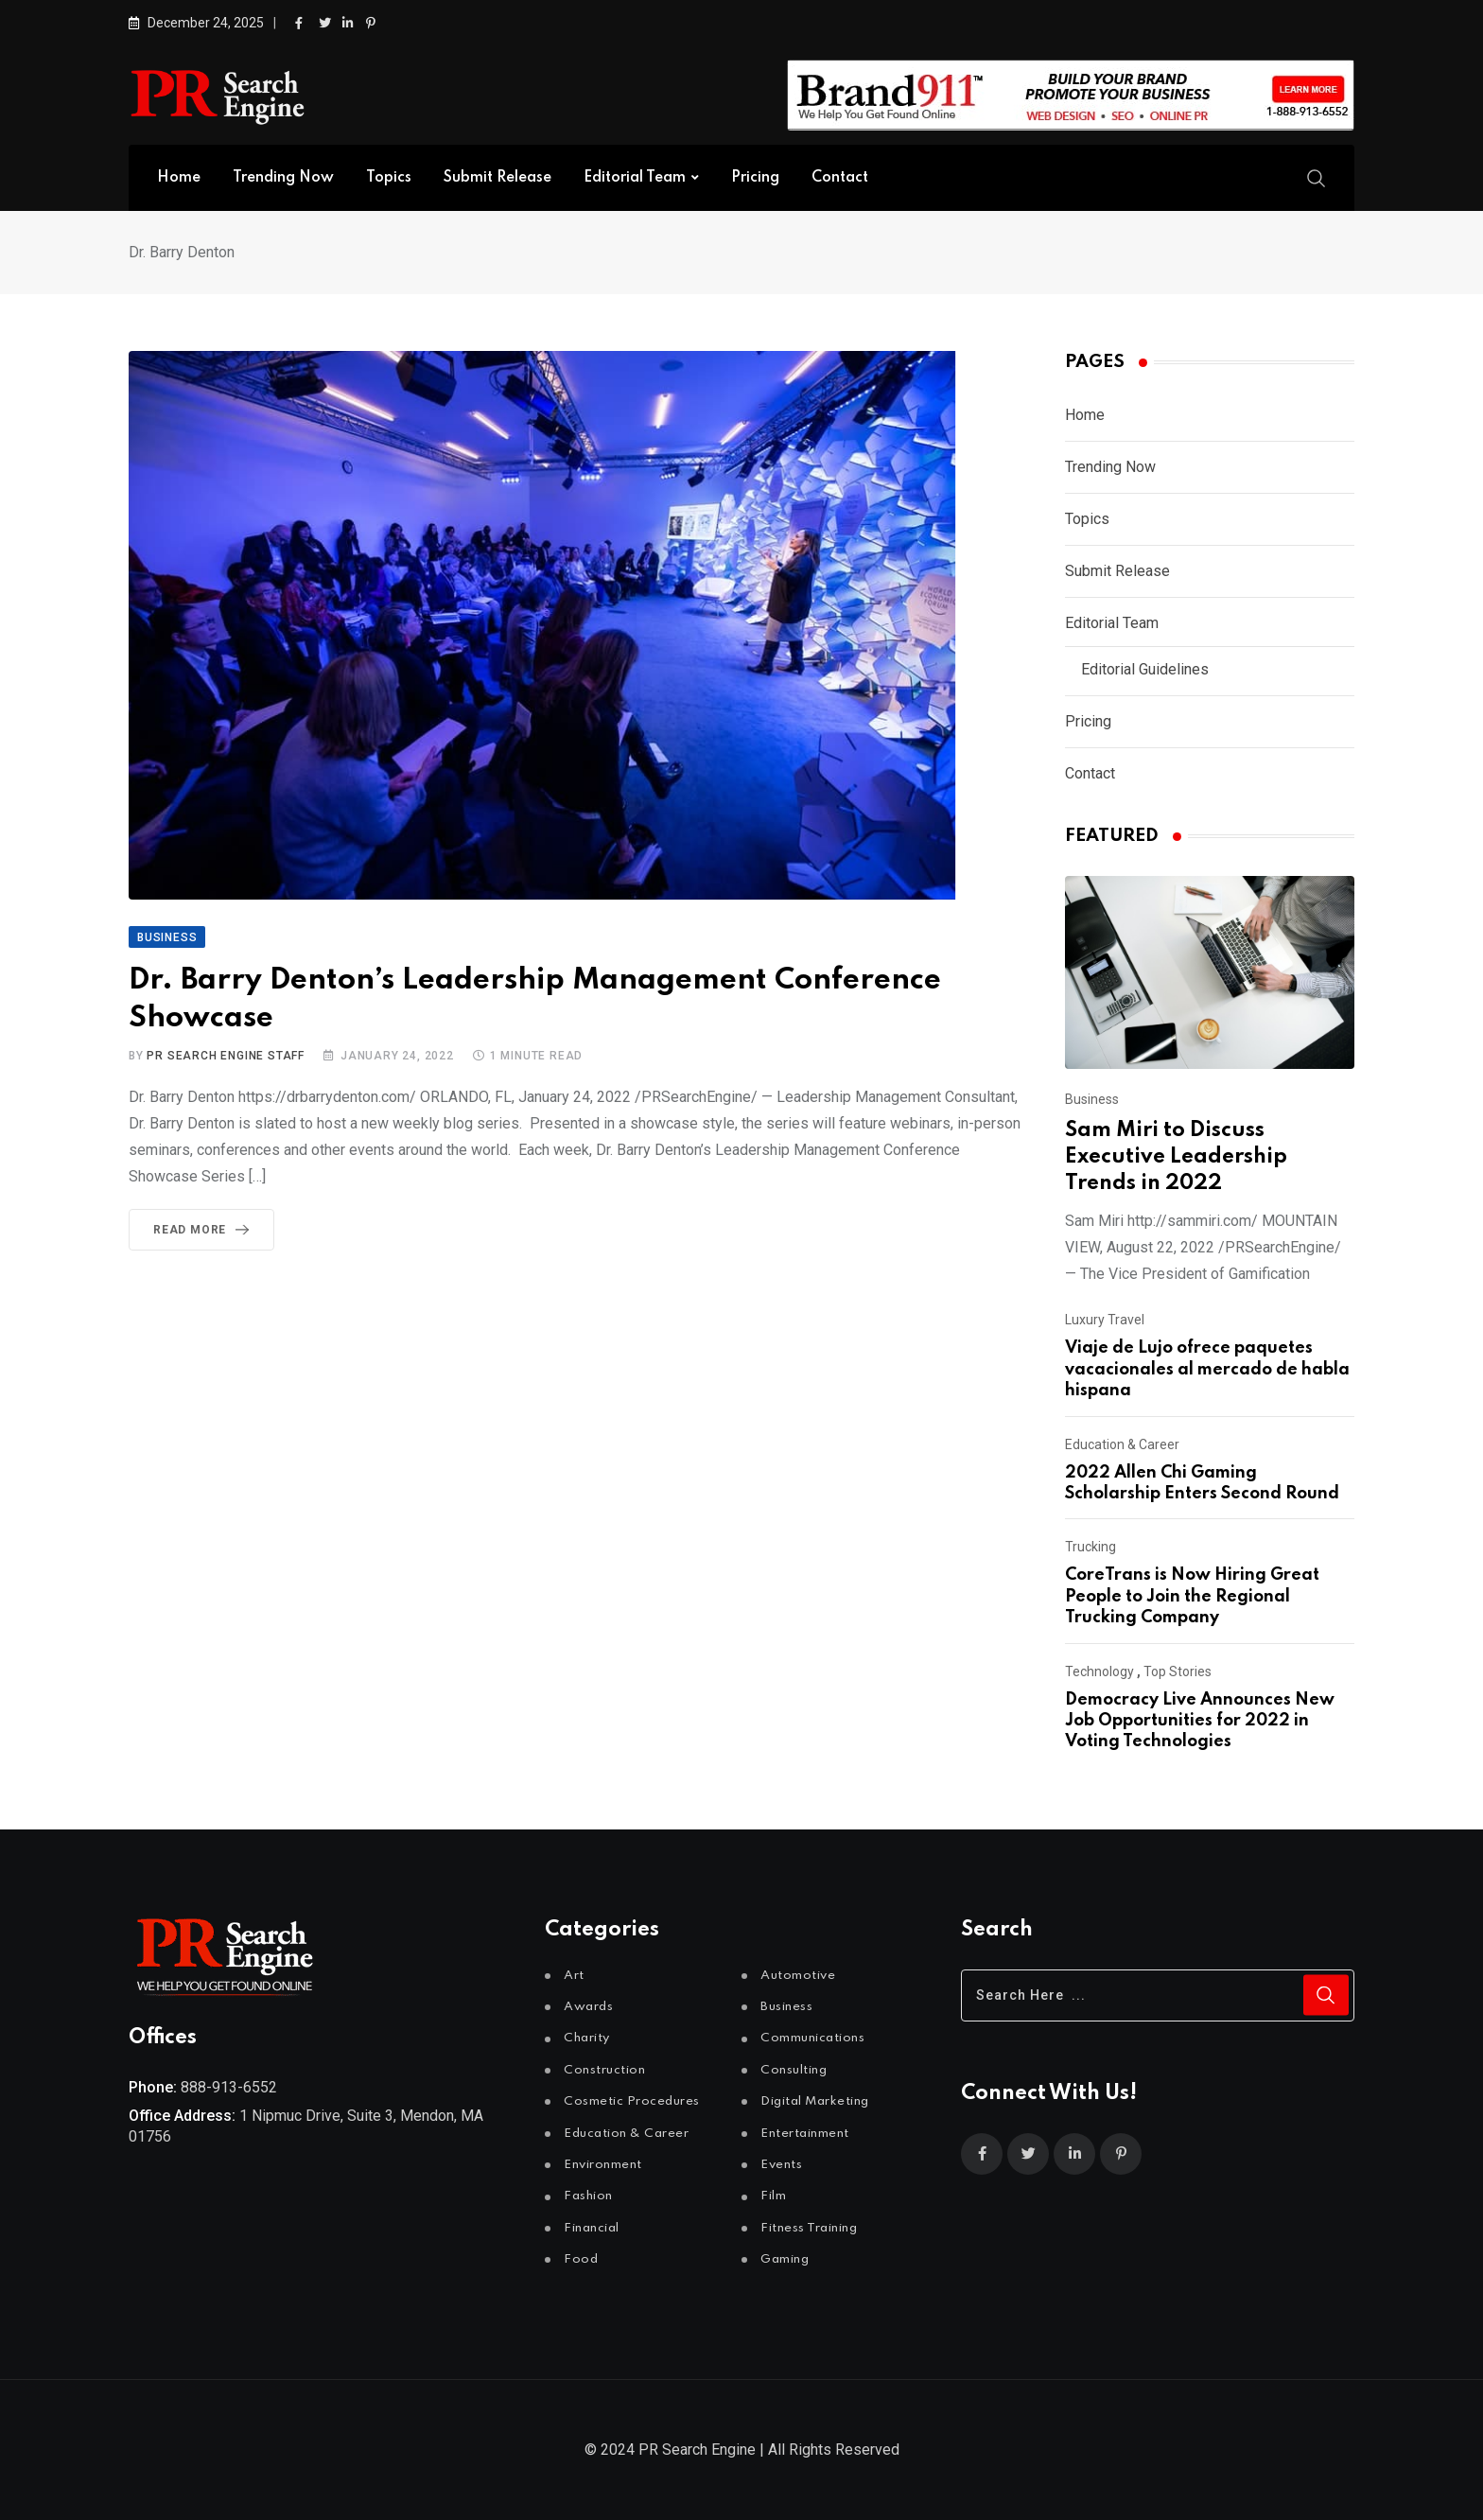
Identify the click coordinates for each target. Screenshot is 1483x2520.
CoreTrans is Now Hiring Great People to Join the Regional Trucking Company (1192, 1596)
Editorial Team (635, 177)
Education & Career (1122, 1444)
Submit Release (497, 177)
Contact (839, 177)
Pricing (755, 177)
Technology (1099, 1671)
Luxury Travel (1104, 1319)
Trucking (1090, 1546)
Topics (388, 177)
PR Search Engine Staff (226, 1055)
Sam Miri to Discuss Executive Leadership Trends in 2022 (1176, 1157)
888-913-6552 (229, 2087)
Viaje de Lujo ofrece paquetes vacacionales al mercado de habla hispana (1207, 1369)
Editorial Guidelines (1145, 669)
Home (179, 177)
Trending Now (283, 177)
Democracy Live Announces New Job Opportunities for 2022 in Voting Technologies (1200, 1721)
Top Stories (1177, 1671)
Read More (204, 1229)
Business (1092, 1099)
